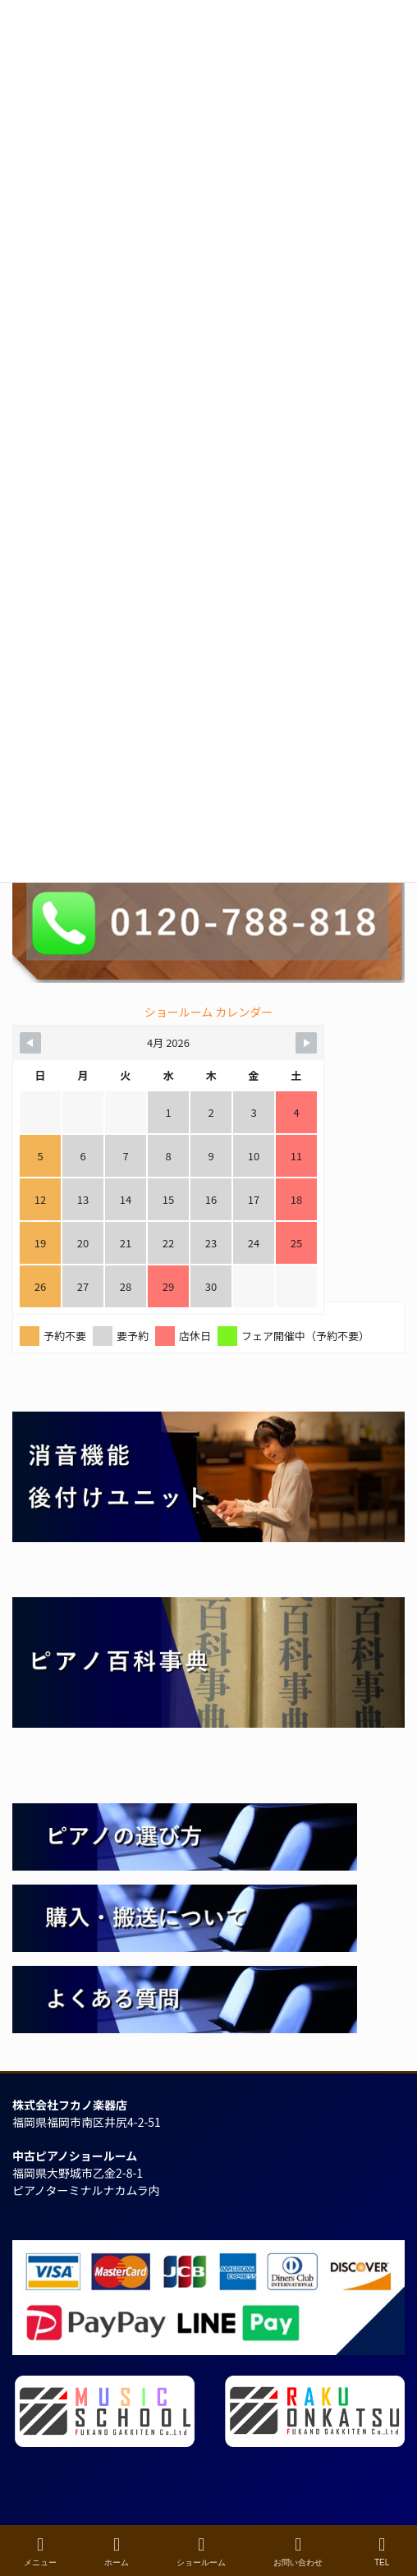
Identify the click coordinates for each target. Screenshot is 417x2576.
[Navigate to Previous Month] (30, 1043)
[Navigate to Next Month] (306, 1043)
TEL (381, 2551)
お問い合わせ (298, 2551)
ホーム (116, 2551)
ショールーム (201, 2551)
